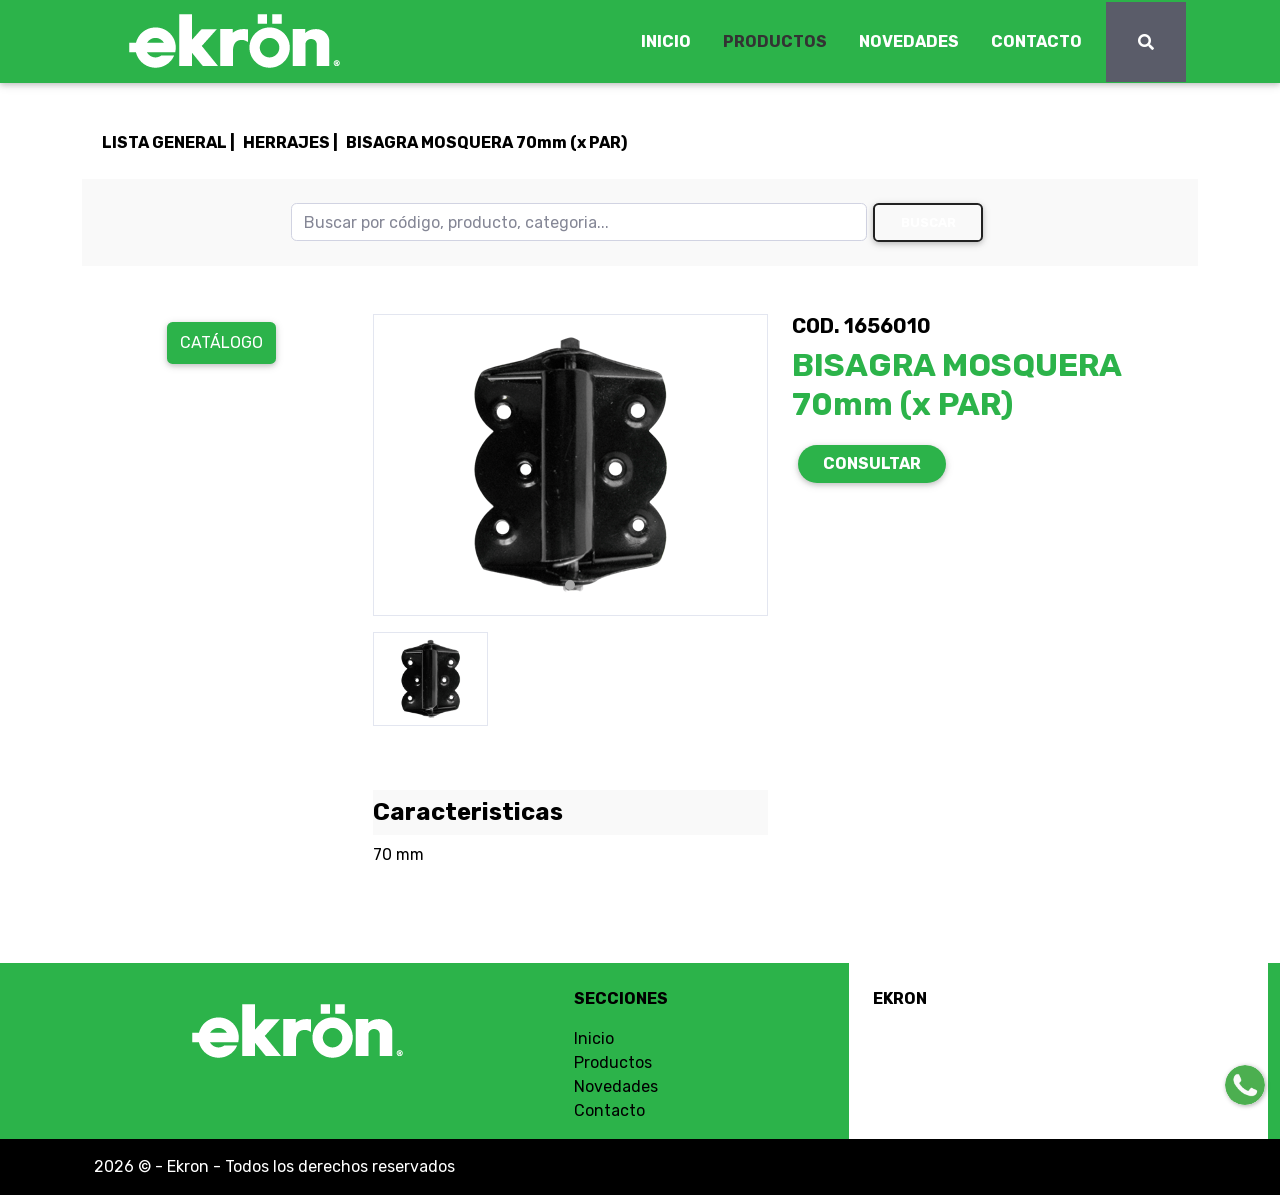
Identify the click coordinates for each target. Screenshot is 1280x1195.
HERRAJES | (290, 142)
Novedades (616, 1086)
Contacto (609, 1110)
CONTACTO (1036, 41)
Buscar (928, 222)
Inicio (594, 1038)
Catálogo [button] (221, 342)
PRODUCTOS (775, 41)
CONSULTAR (872, 463)
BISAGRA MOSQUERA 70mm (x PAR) (486, 142)
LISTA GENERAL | (168, 142)
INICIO (666, 41)
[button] (402, 465)
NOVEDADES (909, 41)
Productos (613, 1062)
